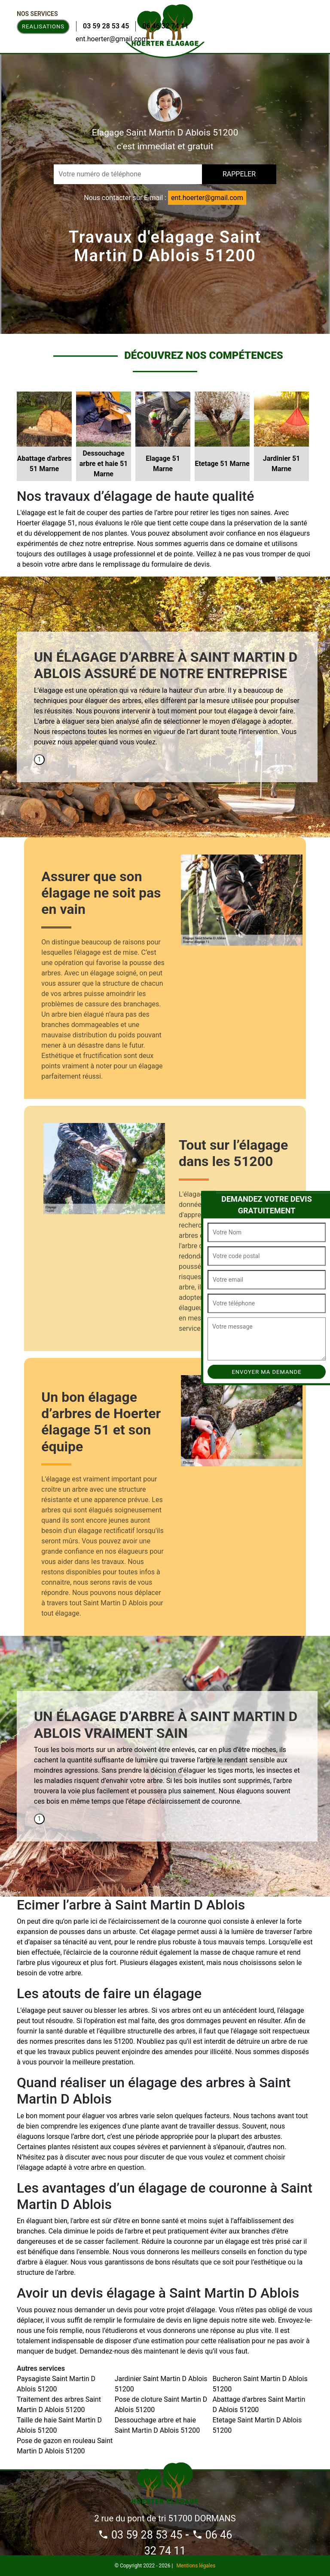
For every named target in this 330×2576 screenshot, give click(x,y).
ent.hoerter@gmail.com (112, 39)
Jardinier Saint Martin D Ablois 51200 (161, 2384)
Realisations (43, 26)
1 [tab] (39, 759)
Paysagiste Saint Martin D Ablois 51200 (56, 2384)
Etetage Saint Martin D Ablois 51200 (257, 2425)
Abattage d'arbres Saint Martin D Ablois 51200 (258, 2404)
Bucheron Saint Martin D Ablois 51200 (259, 2384)
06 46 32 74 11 (165, 26)
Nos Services (37, 13)
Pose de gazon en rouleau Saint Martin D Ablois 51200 (65, 2446)
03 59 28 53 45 (106, 26)
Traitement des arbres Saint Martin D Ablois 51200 (59, 2404)
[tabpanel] (167, 701)
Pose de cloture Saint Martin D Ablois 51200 (161, 2404)
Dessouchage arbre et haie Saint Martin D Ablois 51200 (157, 2425)
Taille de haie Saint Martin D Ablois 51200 (59, 2425)
